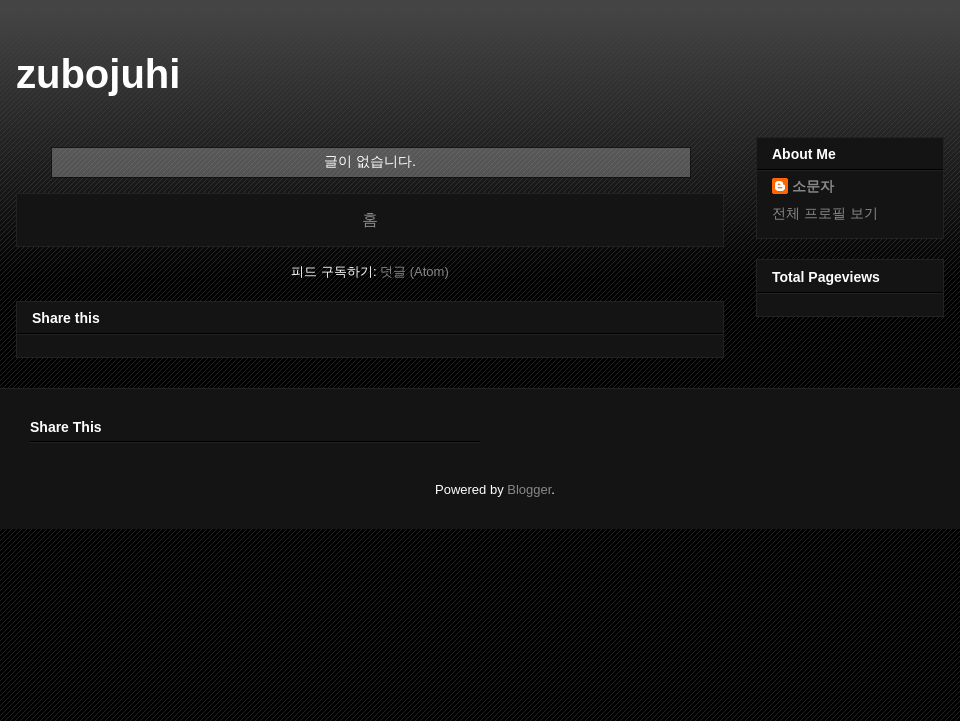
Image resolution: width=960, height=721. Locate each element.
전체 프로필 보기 (825, 213)
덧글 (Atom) (414, 271)
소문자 (813, 186)
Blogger (529, 489)
